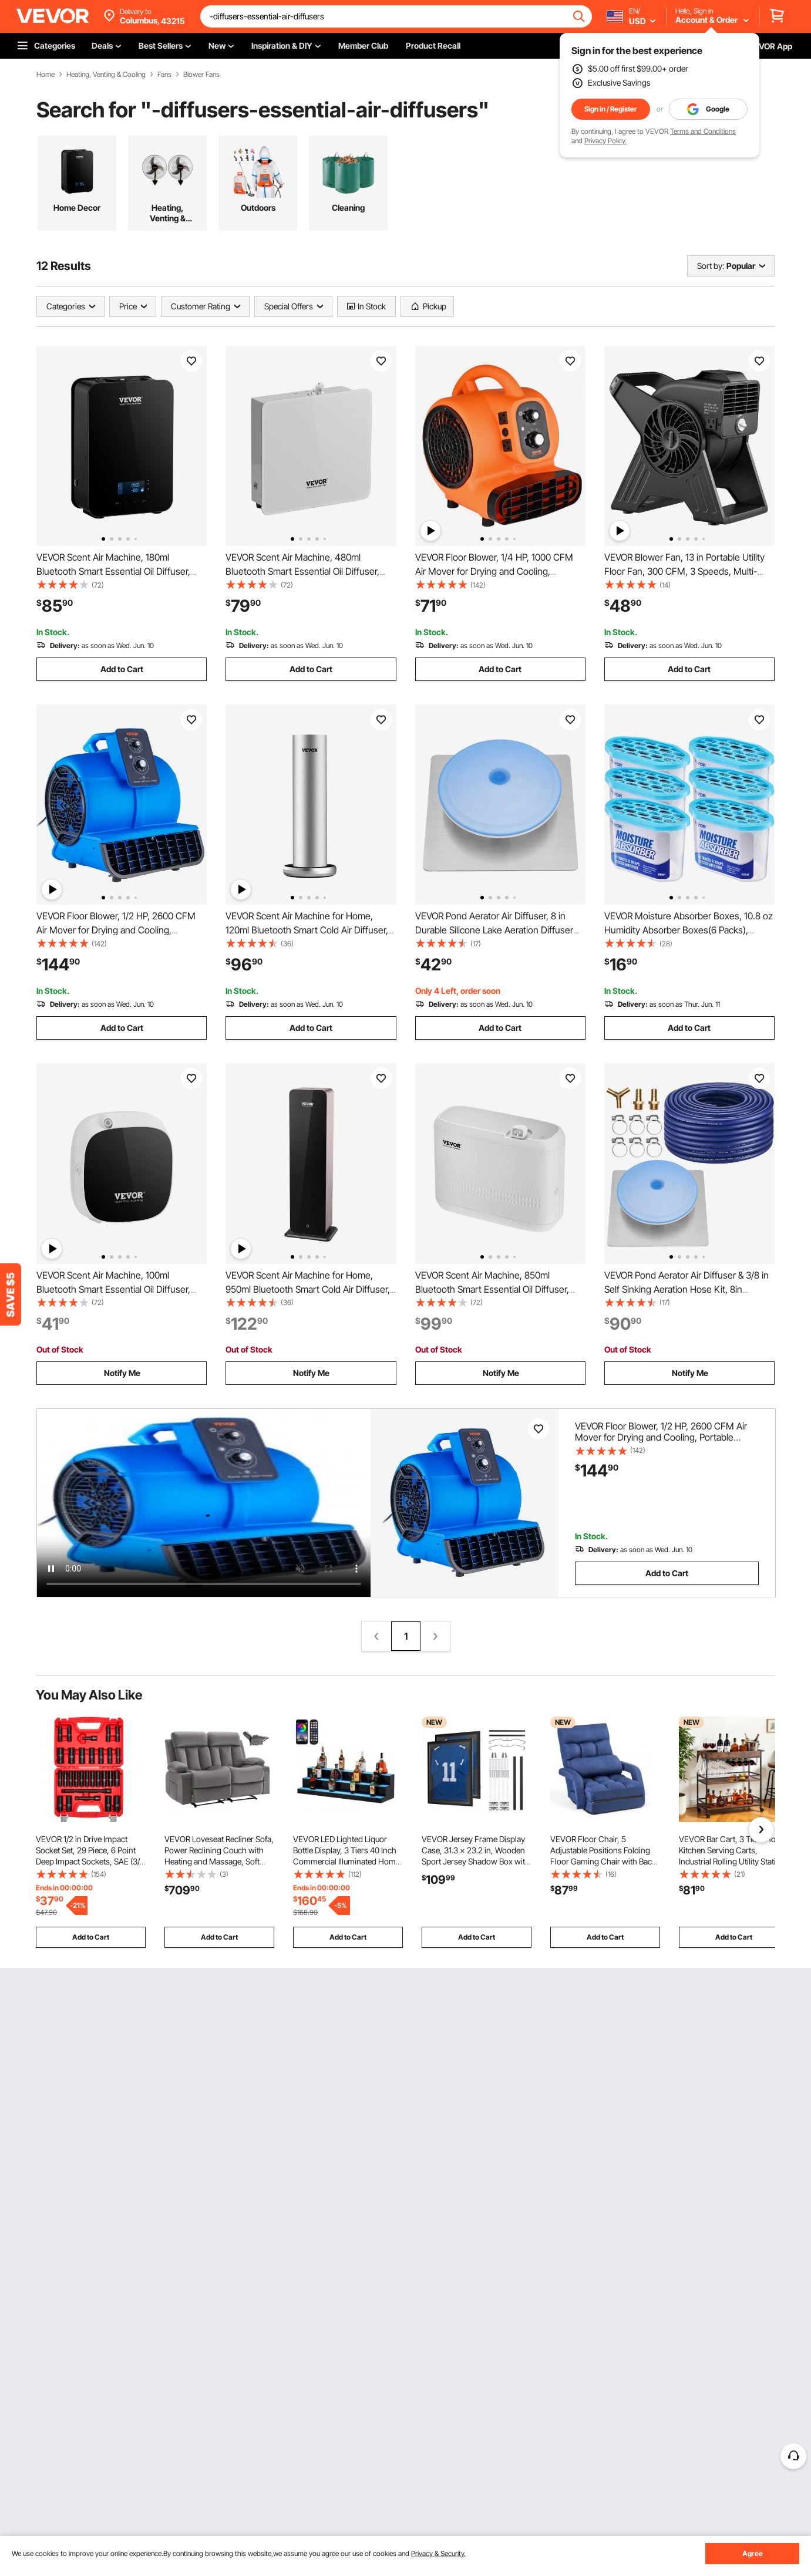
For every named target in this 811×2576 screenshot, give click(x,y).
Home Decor (76, 208)
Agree (752, 2553)
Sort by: (710, 266)
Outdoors (258, 208)
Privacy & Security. (438, 2553)
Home (45, 74)
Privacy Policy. (605, 140)
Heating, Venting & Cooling (106, 74)
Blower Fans (201, 74)
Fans (164, 74)
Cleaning (348, 208)
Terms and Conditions (703, 131)
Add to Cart (121, 669)
